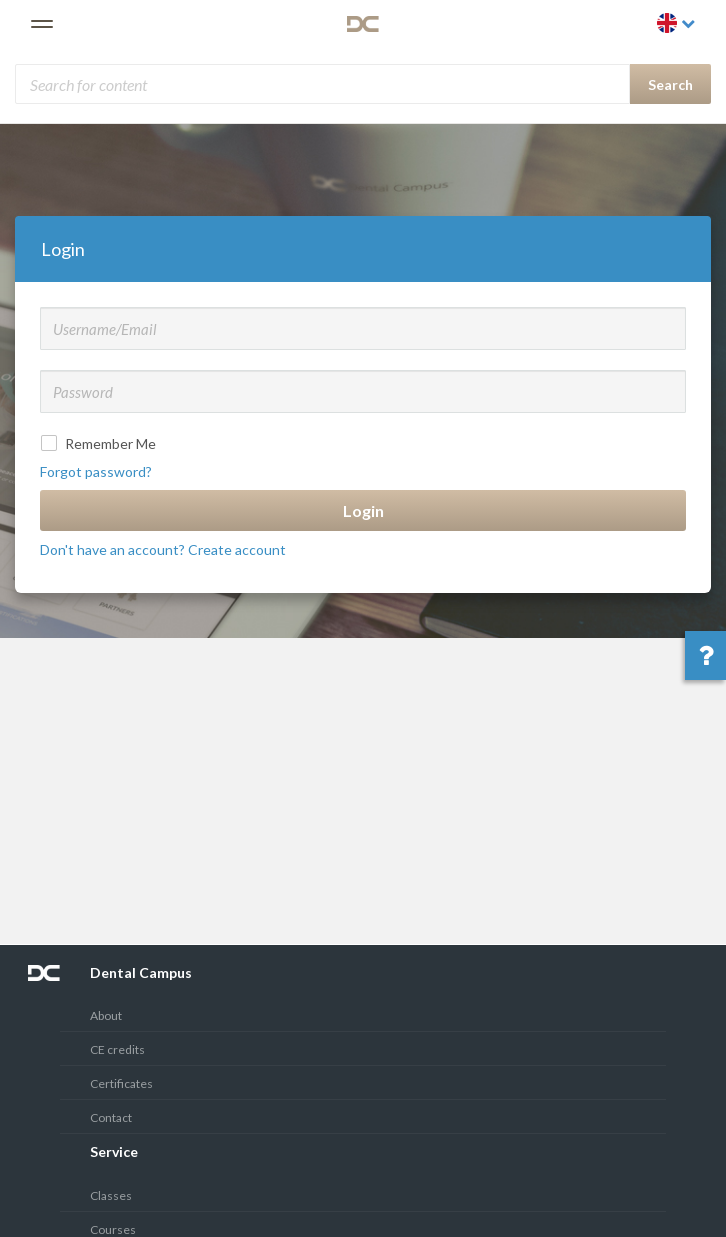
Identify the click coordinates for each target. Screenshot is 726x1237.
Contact (111, 1117)
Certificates (121, 1083)
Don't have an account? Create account (163, 549)
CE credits (117, 1049)
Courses (113, 1229)
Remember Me (100, 443)
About (106, 1015)
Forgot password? (96, 471)
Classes (111, 1195)
